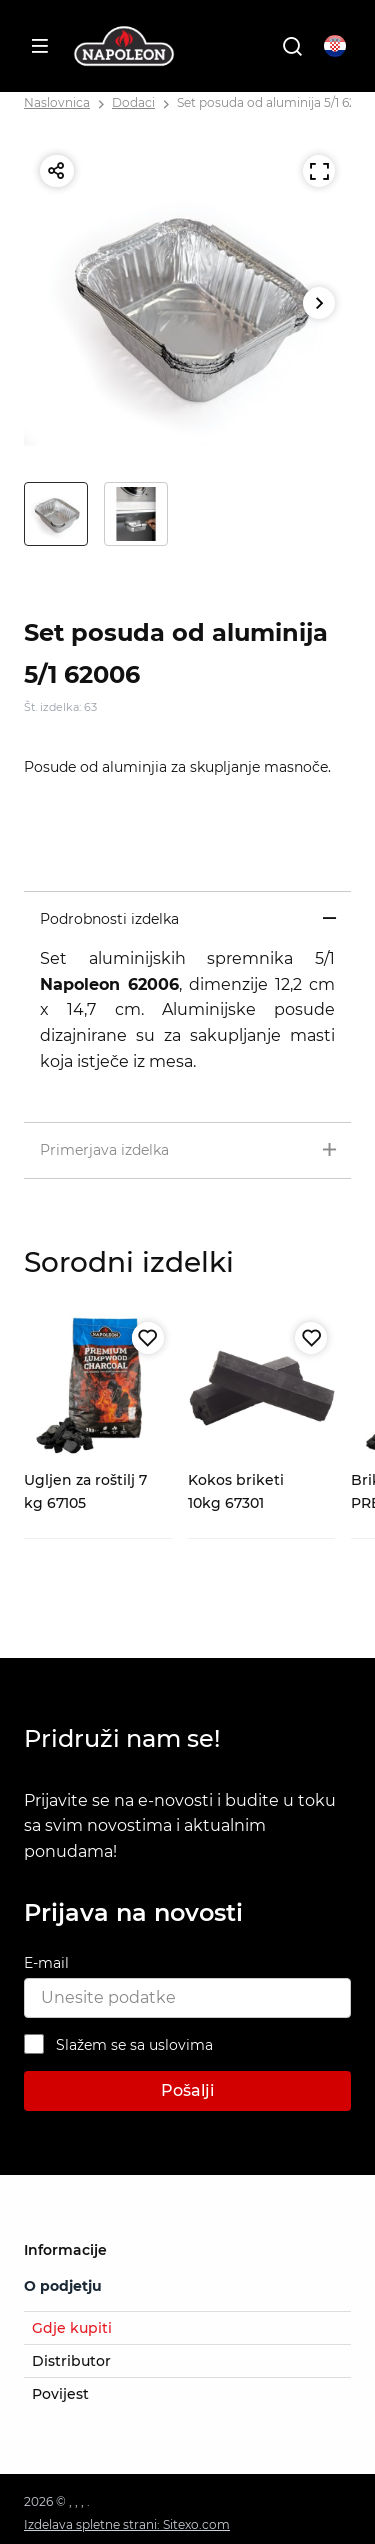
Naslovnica (57, 102)
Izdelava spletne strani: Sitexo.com (127, 2524)
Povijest (60, 2394)
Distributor (71, 2361)
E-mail (46, 1963)
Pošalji (187, 2090)
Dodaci (133, 102)
